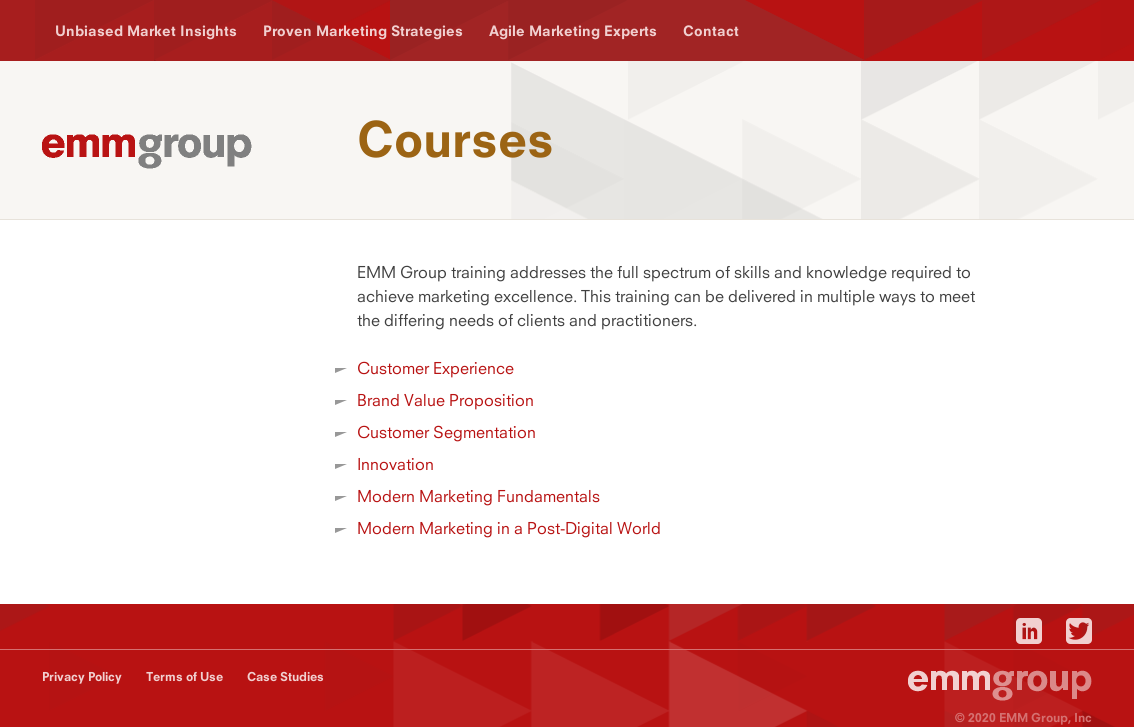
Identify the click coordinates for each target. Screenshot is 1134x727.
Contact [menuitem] (711, 30)
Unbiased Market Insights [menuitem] (146, 30)
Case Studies (285, 676)
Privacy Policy (82, 676)
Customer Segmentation (446, 432)
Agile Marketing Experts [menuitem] (573, 30)
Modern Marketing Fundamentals (478, 496)
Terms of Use (184, 676)
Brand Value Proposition (445, 400)
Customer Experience (435, 368)
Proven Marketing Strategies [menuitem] (363, 30)
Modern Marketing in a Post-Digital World (509, 528)
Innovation (395, 464)
